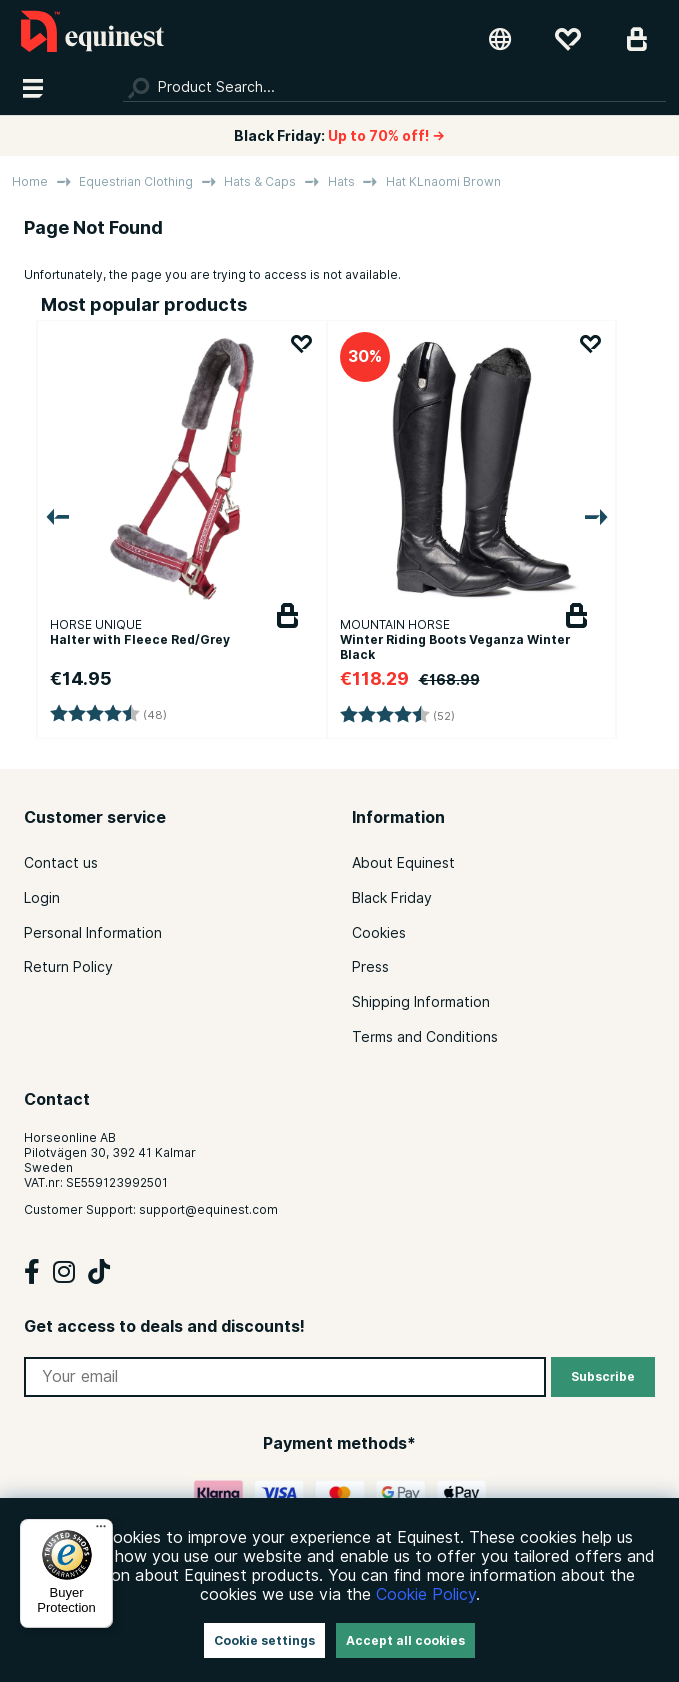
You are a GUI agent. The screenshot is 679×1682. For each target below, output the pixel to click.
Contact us (61, 863)
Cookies (379, 933)
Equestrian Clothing (136, 181)
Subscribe (603, 1376)
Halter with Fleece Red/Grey (140, 639)
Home (30, 181)
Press (370, 967)
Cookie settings (264, 1640)
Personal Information (93, 933)
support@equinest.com (208, 1209)
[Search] (394, 87)
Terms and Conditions (425, 1037)
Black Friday (392, 898)
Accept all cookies (405, 1640)
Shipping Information (421, 1002)
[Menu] (101, 1531)
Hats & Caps (260, 181)
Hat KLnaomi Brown (443, 181)
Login (42, 898)
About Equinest (403, 863)
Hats (341, 181)
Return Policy (68, 967)
